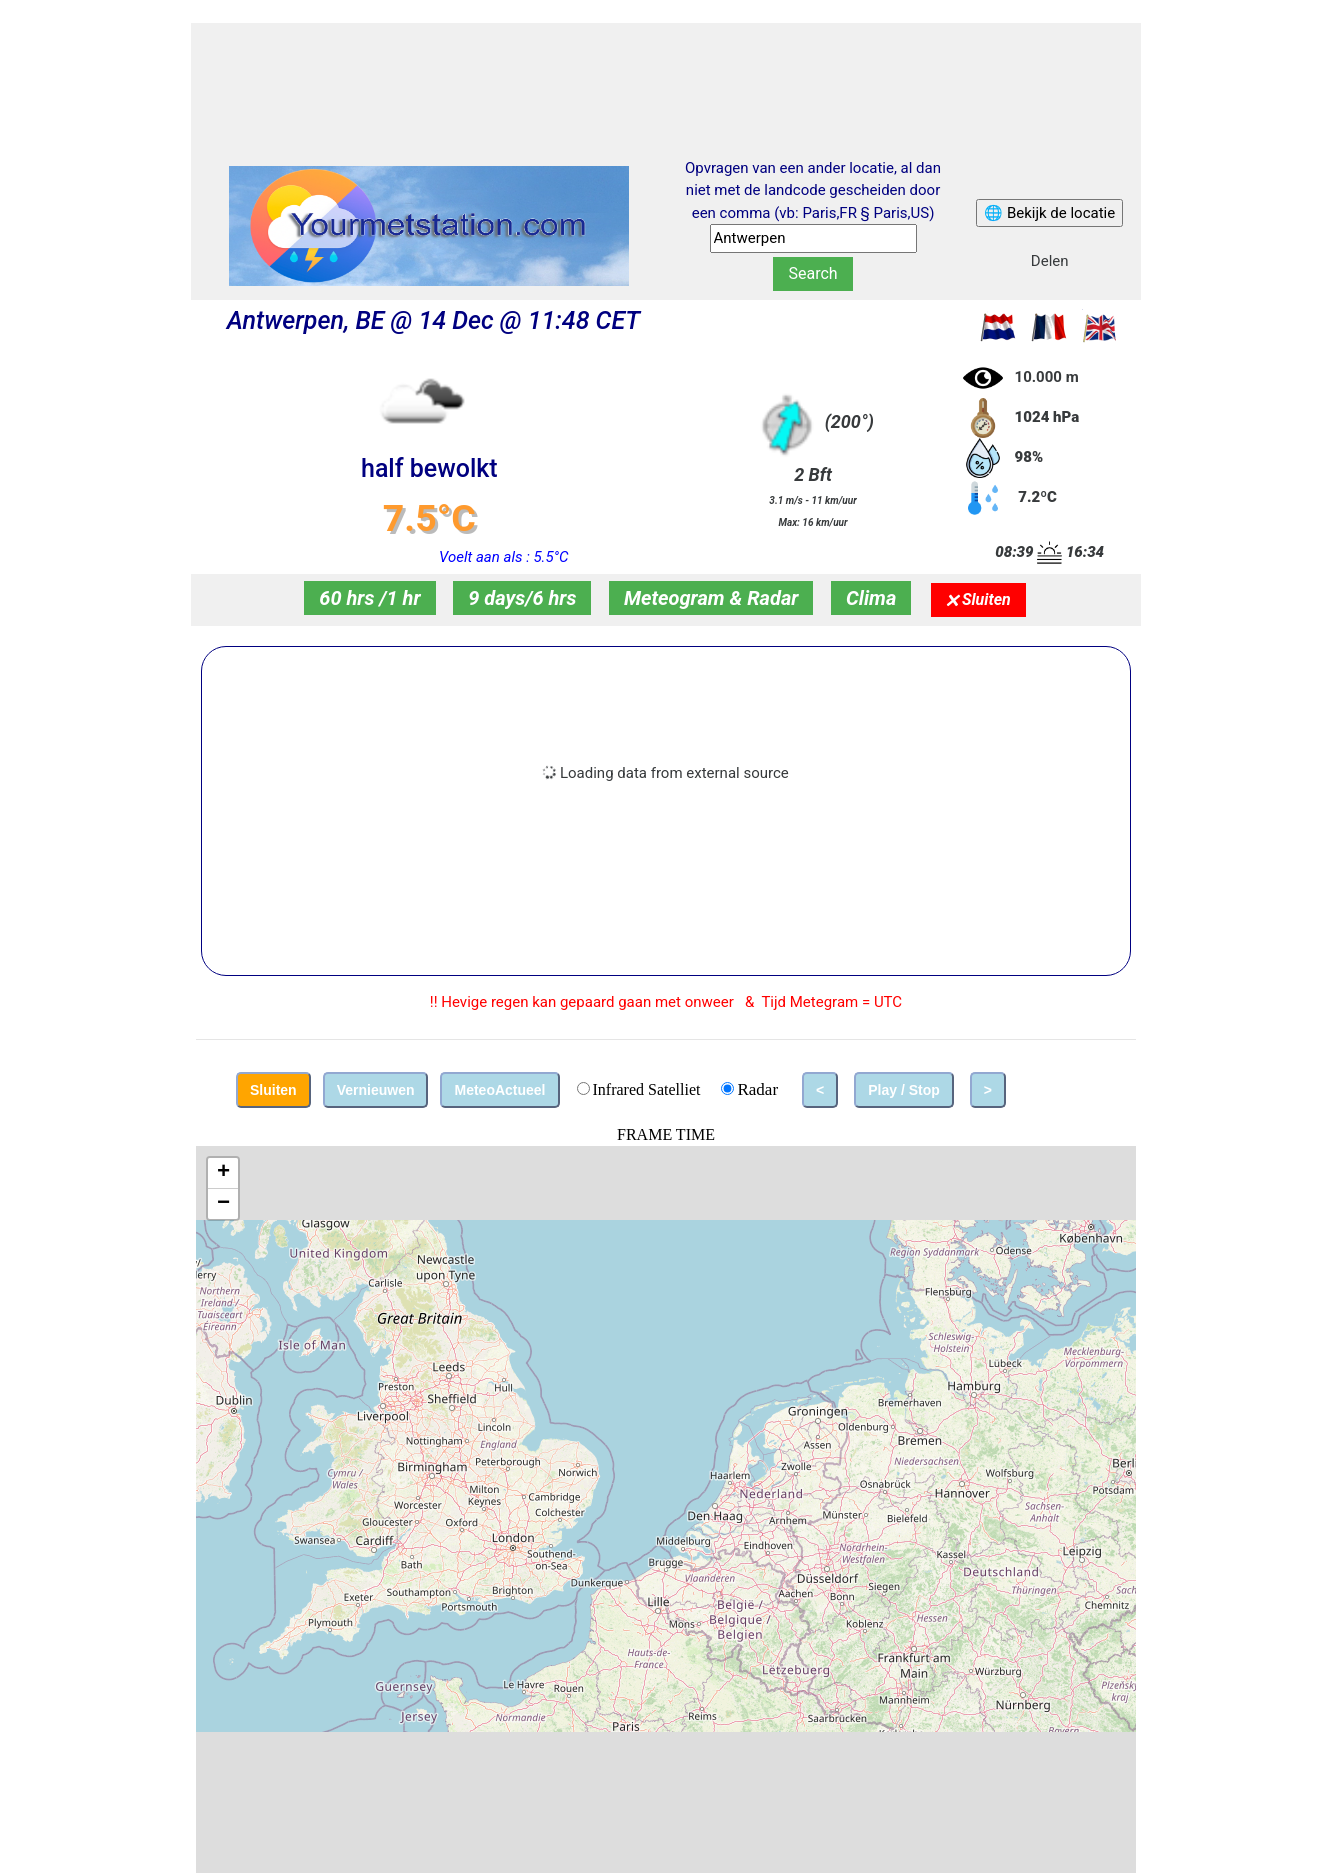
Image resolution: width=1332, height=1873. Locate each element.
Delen (1050, 261)
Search (812, 273)
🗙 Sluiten (978, 599)
